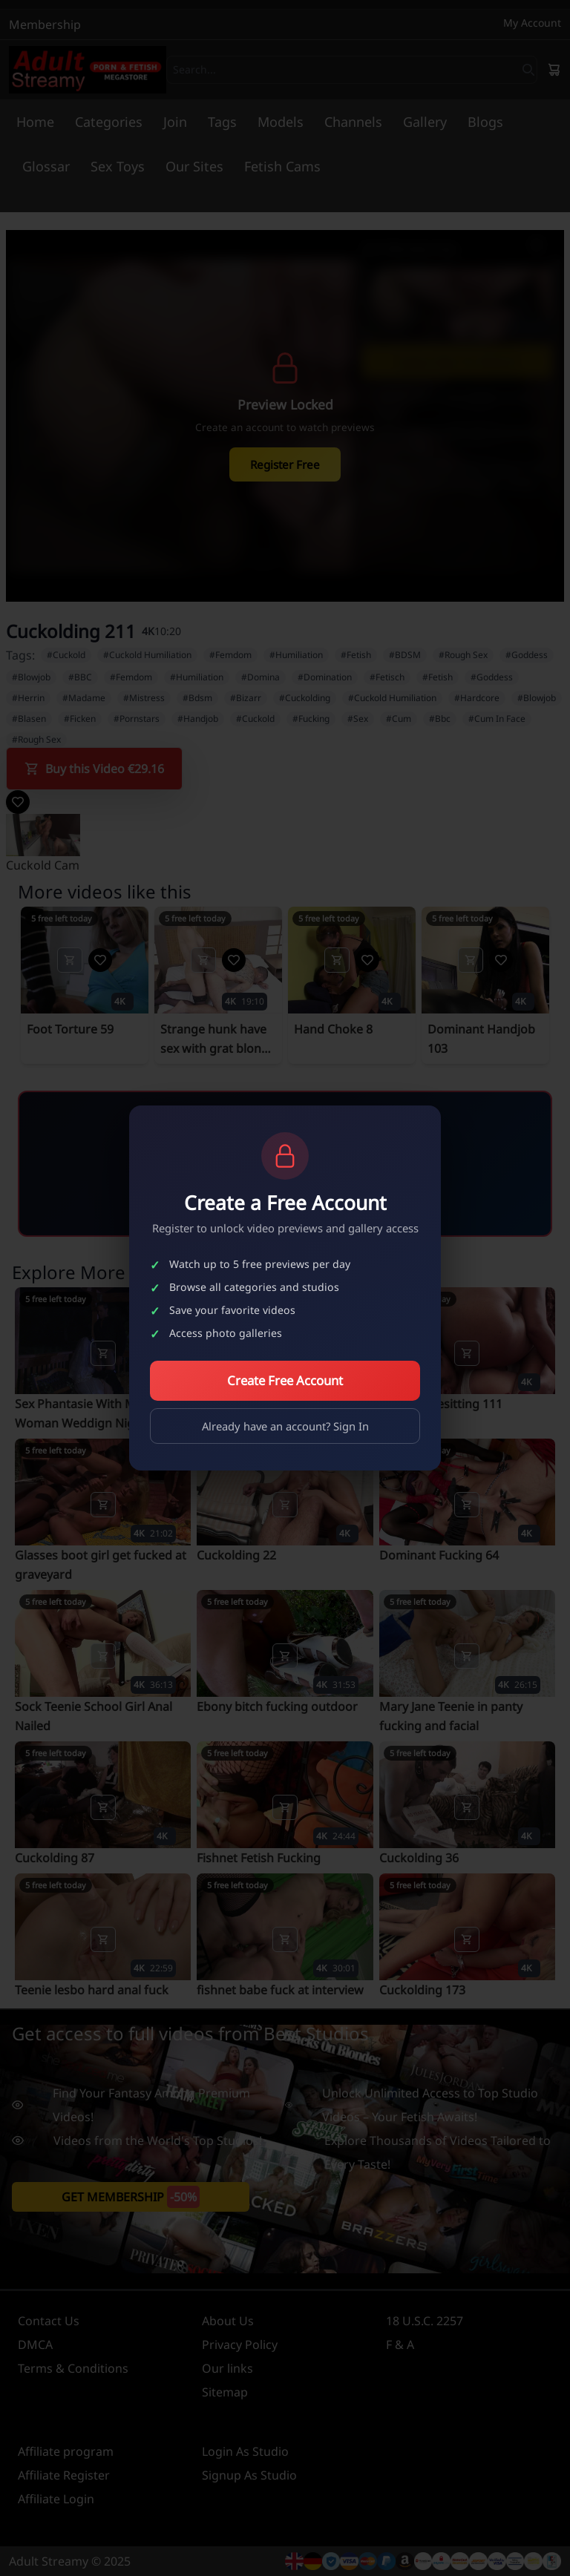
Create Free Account (285, 1380)
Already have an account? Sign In (285, 1426)
